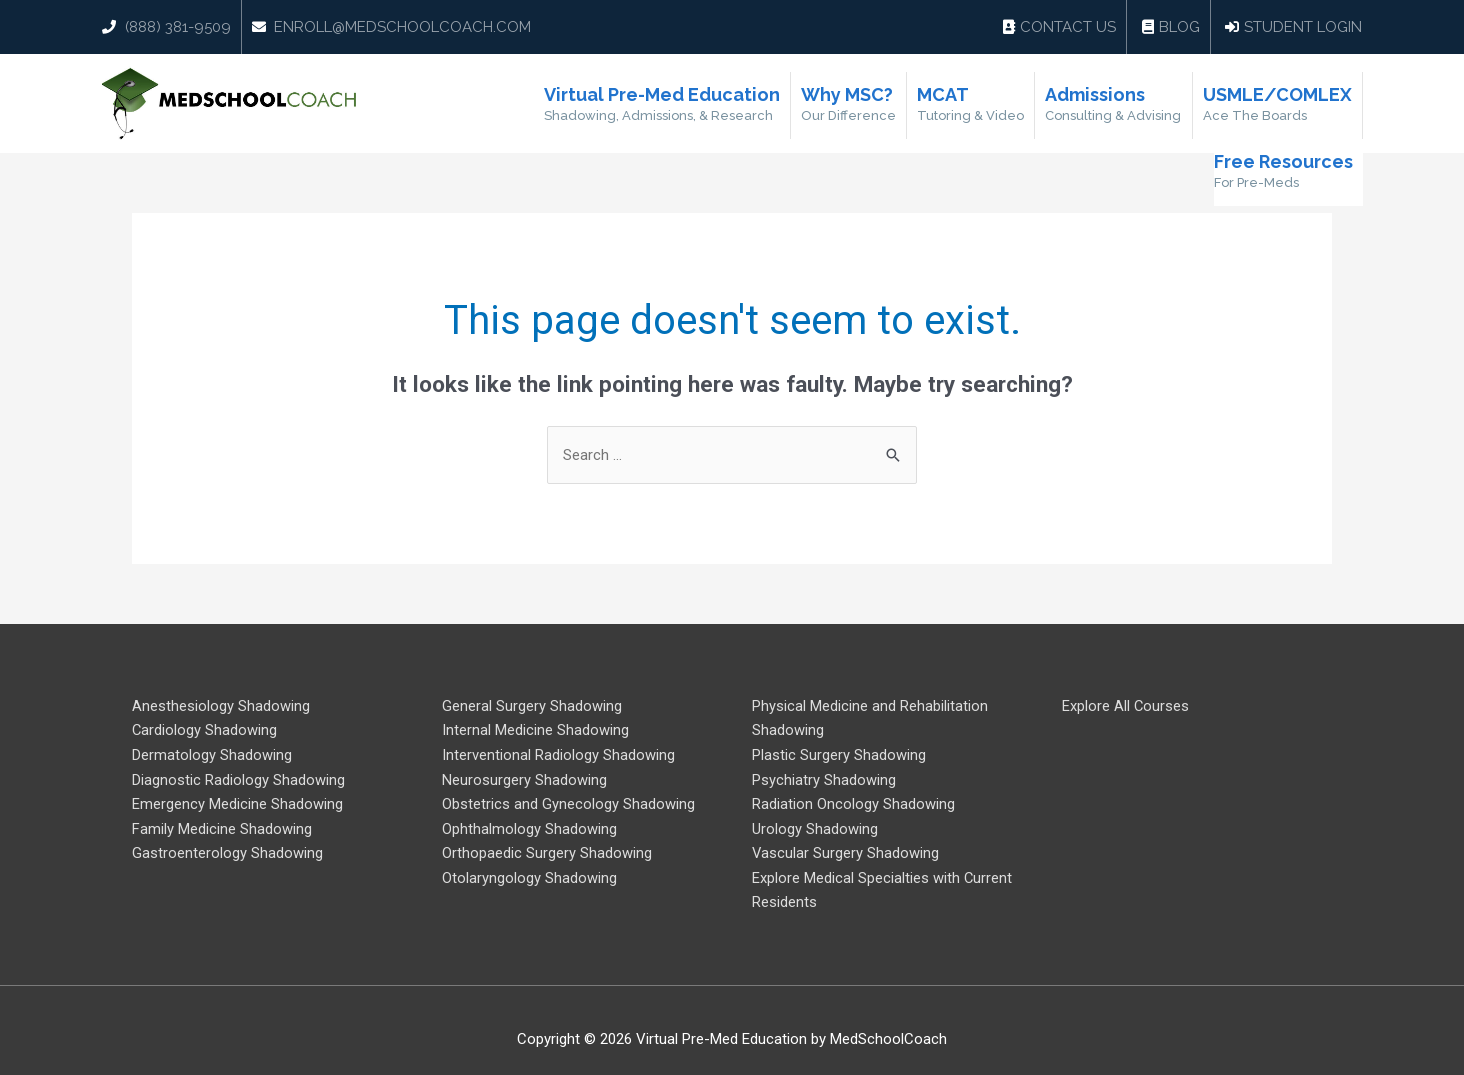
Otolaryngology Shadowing (529, 874)
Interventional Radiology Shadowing (558, 754)
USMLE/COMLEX (1277, 105)
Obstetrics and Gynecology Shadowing (568, 802)
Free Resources (1283, 172)
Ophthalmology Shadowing (529, 826)
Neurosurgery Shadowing (524, 778)
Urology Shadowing (815, 826)
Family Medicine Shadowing (222, 826)
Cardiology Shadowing (205, 730)
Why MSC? (849, 105)
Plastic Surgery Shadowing (839, 754)
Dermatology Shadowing (212, 754)
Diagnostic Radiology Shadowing (238, 778)
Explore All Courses (1126, 706)
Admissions (1114, 105)
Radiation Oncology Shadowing (853, 802)
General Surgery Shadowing (532, 706)
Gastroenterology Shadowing (227, 850)
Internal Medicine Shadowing (535, 730)
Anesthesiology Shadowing (221, 706)
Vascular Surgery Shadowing (846, 850)
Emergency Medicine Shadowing (237, 802)
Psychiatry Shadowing (824, 778)
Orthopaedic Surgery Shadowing (547, 850)
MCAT (971, 105)
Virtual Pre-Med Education (663, 105)
